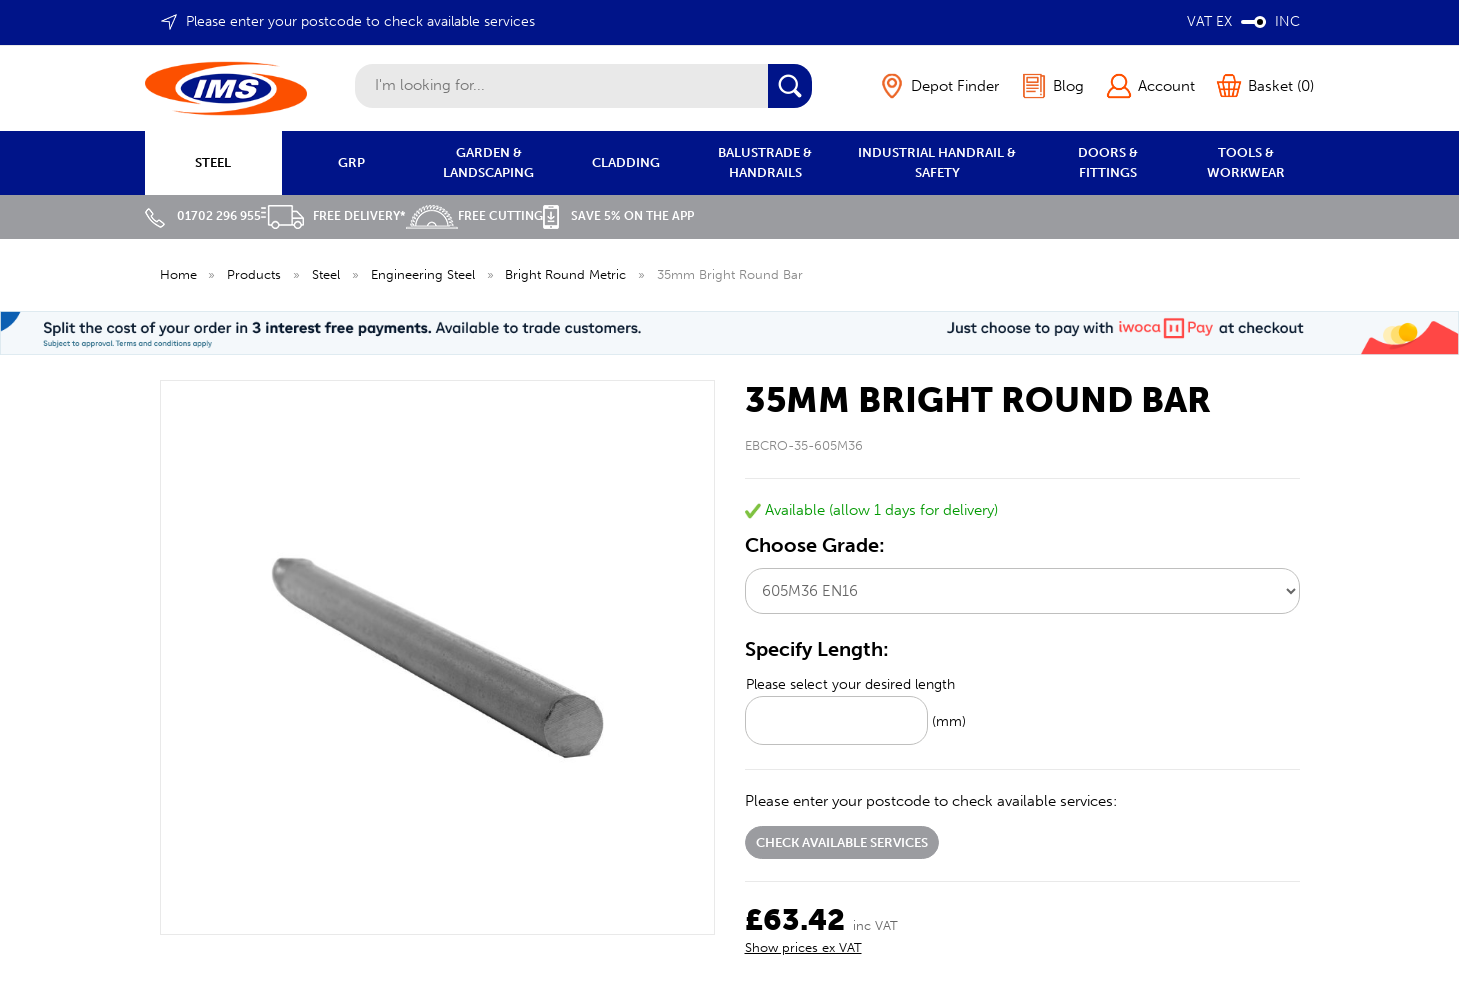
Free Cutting (474, 216)
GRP (351, 162)
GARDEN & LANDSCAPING (488, 162)
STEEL (213, 162)
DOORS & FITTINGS (1108, 162)
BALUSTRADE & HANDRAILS (765, 162)
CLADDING (626, 162)
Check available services (842, 842)
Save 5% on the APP (618, 216)
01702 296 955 (203, 216)
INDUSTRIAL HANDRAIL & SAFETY (937, 162)
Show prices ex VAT (803, 947)
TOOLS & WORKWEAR (1246, 162)
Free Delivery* (333, 216)
